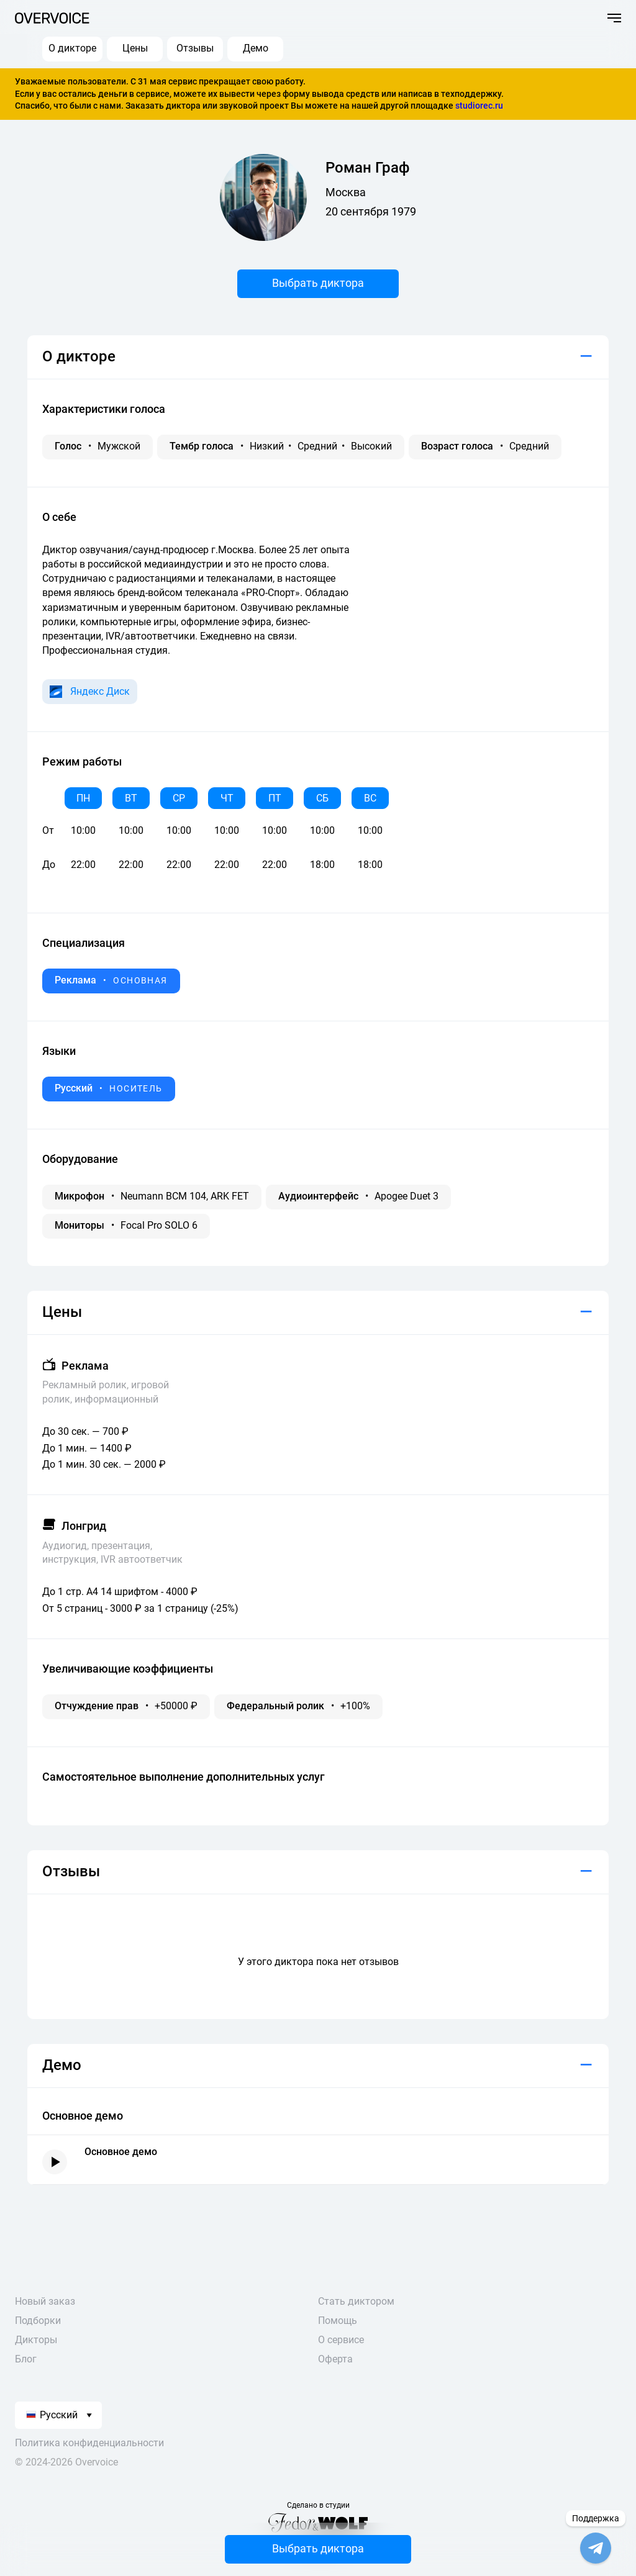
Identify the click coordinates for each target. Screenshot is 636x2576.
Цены (135, 48)
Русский (52, 2415)
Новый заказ (45, 2301)
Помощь (337, 2320)
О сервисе (341, 2340)
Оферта (335, 2359)
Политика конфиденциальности (89, 2443)
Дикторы (36, 2340)
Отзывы (195, 48)
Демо (255, 48)
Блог (26, 2359)
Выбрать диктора (318, 282)
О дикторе (72, 48)
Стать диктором (356, 2301)
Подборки (38, 2320)
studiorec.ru (479, 106)
